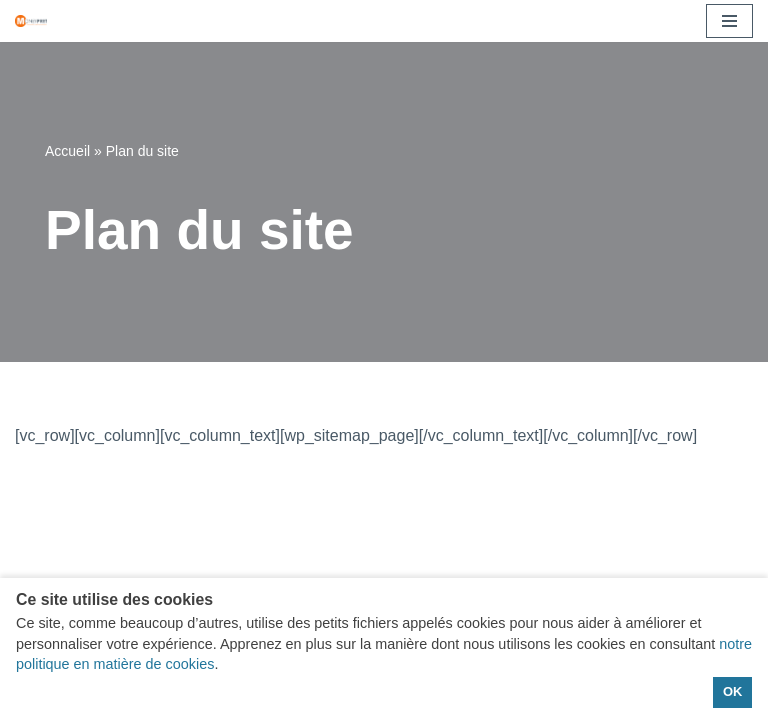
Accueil (67, 151)
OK (732, 691)
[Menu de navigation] (729, 21)
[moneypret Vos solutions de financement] (31, 20)
